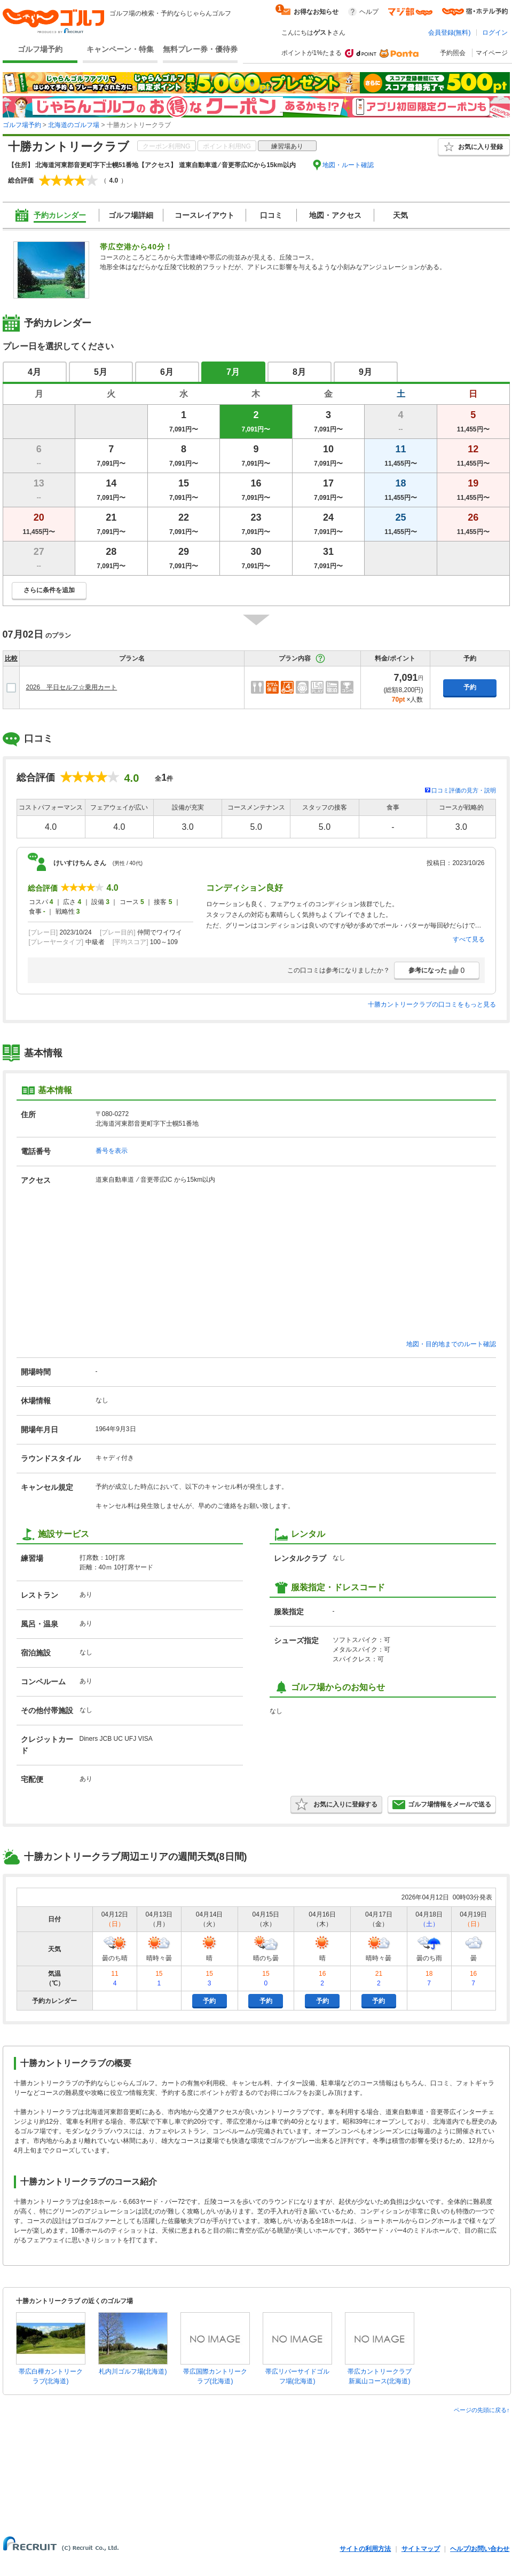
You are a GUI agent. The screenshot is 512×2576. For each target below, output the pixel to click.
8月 (299, 371)
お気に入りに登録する (336, 1804)
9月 (365, 371)
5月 (100, 371)
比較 (11, 658)
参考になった (436, 970)
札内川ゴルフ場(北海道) (133, 2371)
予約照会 (453, 53)
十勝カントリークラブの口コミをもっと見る (432, 1004)
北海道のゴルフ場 (73, 125)
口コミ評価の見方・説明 (463, 790)
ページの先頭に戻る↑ (482, 2410)
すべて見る (469, 939)
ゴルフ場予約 (40, 49)
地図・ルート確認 (348, 165)
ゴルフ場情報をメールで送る (441, 1804)
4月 (34, 371)
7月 (233, 371)
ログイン (495, 32)
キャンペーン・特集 (120, 49)
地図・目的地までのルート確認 (451, 1344)
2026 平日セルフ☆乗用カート (71, 687)
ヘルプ (369, 11)
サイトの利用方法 (365, 2549)
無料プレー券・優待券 (200, 49)
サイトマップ (420, 2549)
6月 (167, 371)
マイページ (492, 53)
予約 (469, 687)
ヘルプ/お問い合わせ (479, 2549)
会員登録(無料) (449, 32)
